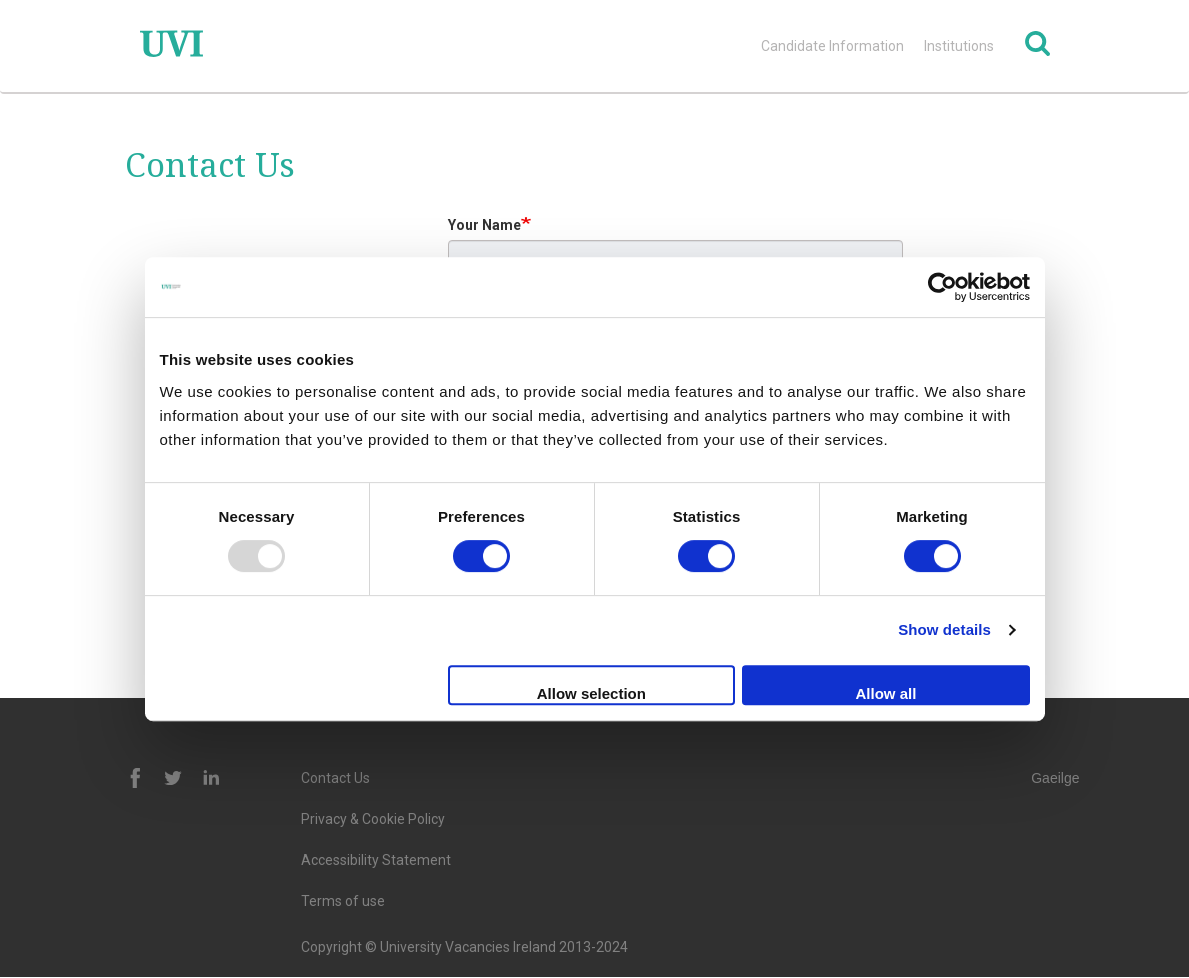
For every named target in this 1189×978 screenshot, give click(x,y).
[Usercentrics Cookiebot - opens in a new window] (942, 287)
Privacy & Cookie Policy (373, 819)
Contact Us (335, 778)
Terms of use (343, 901)
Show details (944, 629)
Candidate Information (832, 46)
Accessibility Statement (376, 860)
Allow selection (591, 693)
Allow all (886, 693)
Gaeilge (1055, 778)
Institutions (959, 46)
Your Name (484, 225)
